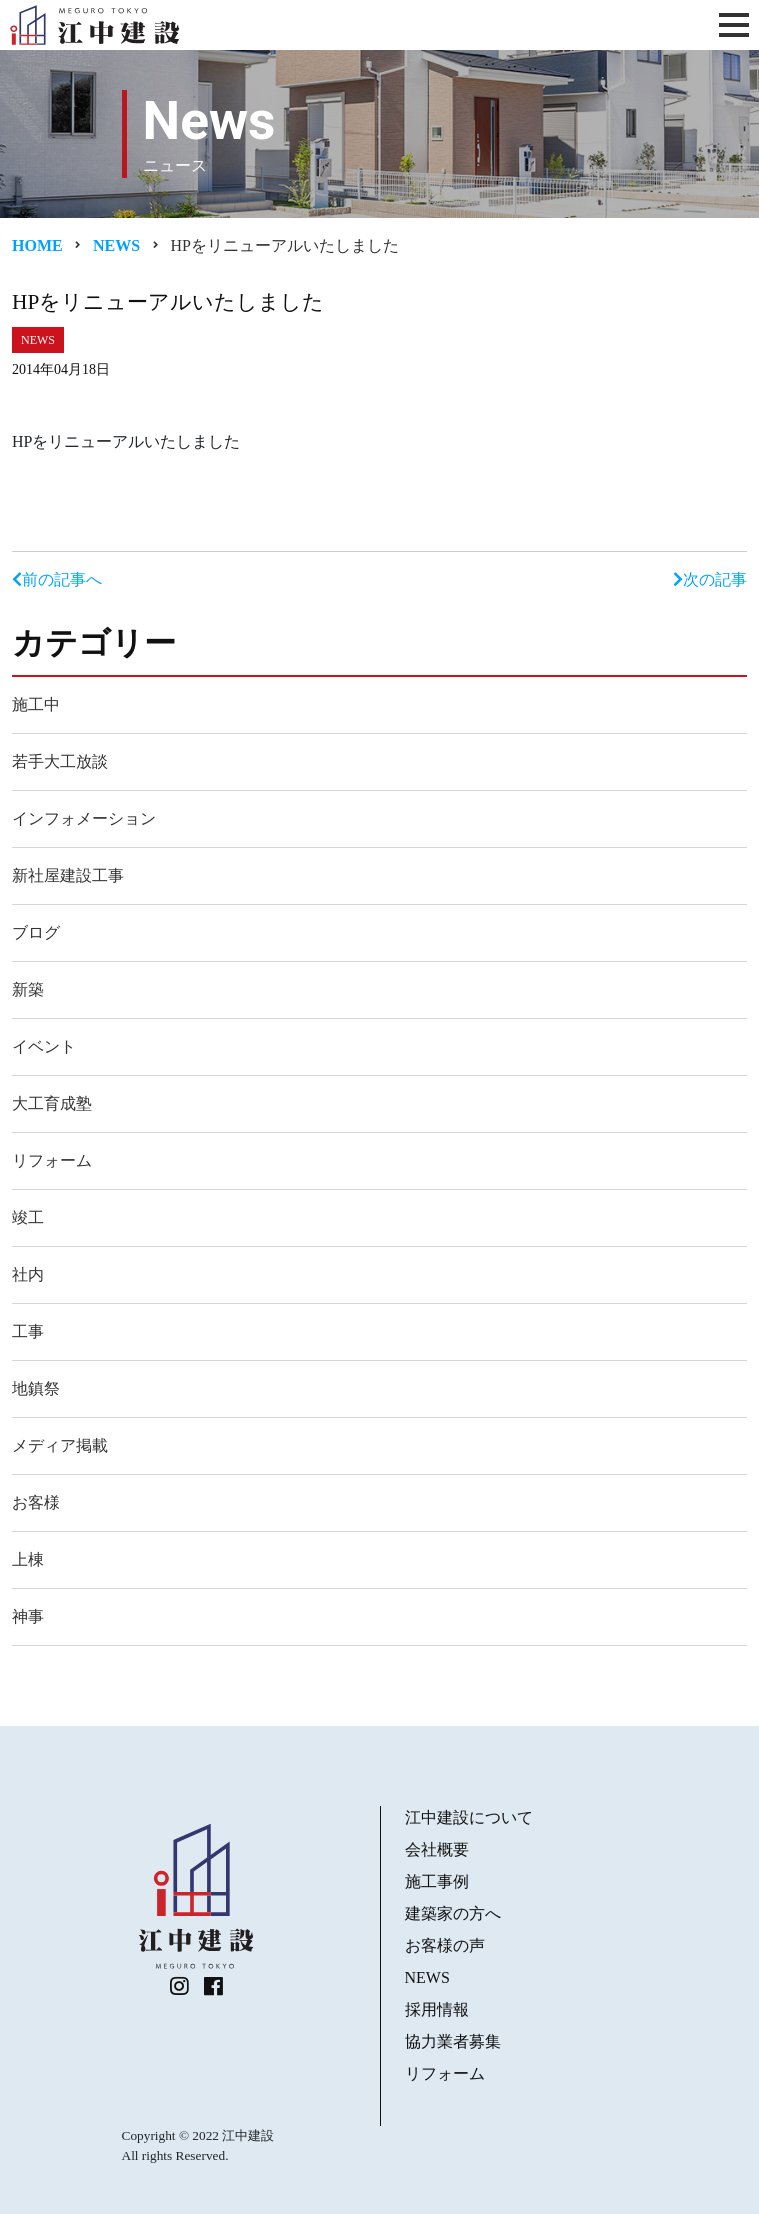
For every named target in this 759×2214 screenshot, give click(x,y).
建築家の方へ (453, 1913)
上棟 (28, 1559)
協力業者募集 (453, 2041)
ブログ (36, 932)
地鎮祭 (36, 1388)
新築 (28, 989)
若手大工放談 (60, 761)
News (116, 245)
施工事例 (437, 1881)
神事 (28, 1616)
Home (37, 245)
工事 (28, 1331)
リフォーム (52, 1160)
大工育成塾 (52, 1103)
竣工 (28, 1217)
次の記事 (710, 579)
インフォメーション (84, 818)
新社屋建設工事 (68, 875)
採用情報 (437, 2009)
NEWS (427, 1977)
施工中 (36, 704)
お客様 (36, 1502)
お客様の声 (445, 1945)
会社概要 (437, 1849)
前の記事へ (57, 579)
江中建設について (469, 1817)
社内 (28, 1274)
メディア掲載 (60, 1445)
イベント (44, 1046)
